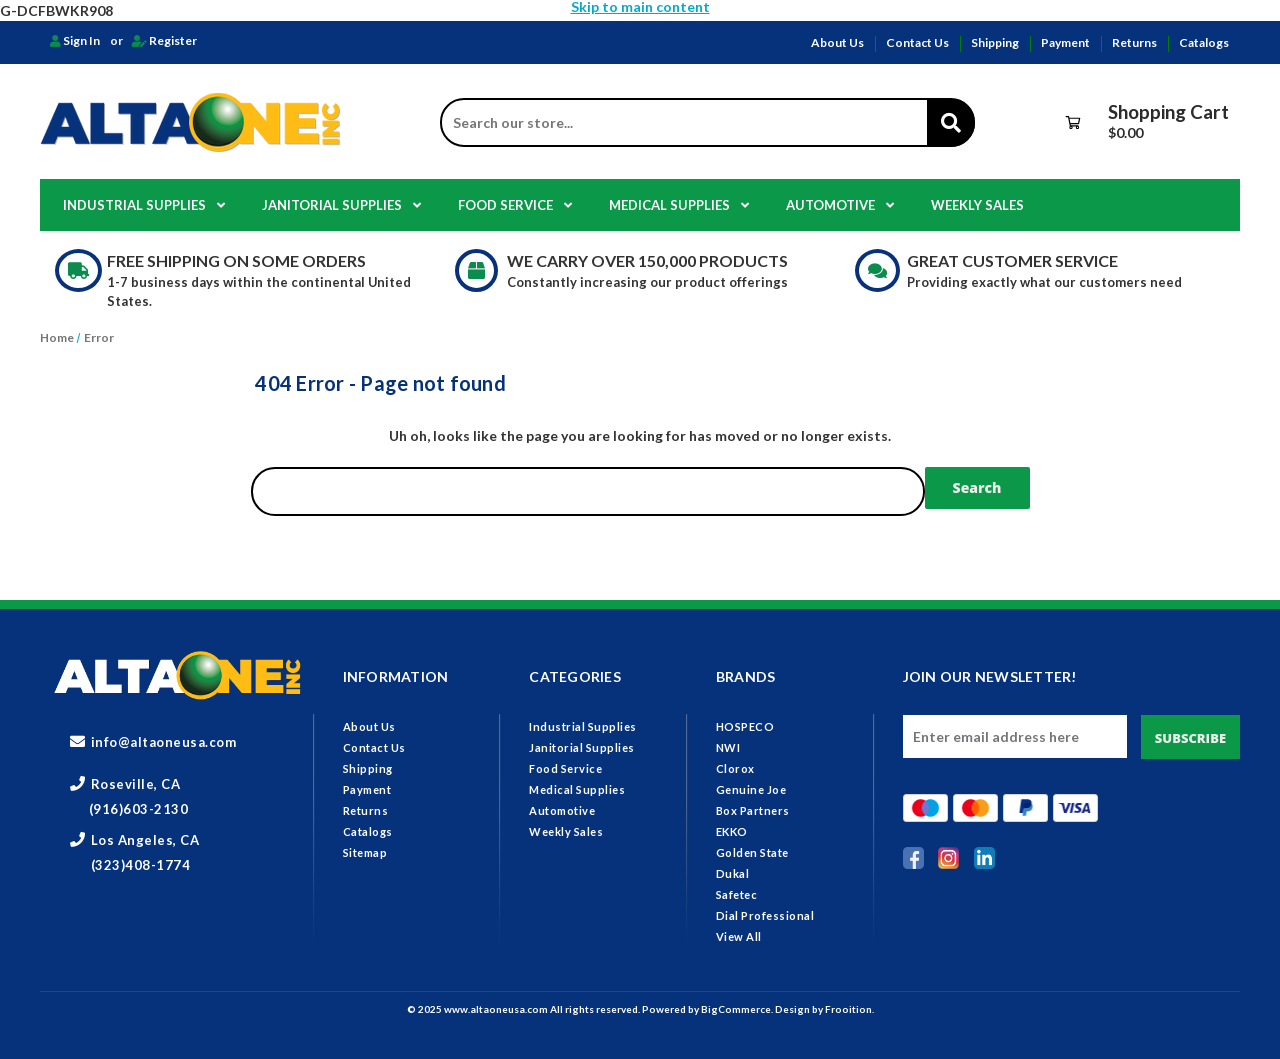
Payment (1065, 42)
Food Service (515, 205)
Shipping (995, 42)
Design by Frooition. (824, 1009)
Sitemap (365, 852)
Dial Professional (765, 915)
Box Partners (753, 810)
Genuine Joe (751, 789)
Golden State (752, 852)
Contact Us (917, 42)
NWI (728, 747)
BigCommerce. (738, 1009)
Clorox (735, 768)
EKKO (732, 831)
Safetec (737, 894)
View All (739, 936)
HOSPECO (745, 726)
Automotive (840, 205)
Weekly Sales (977, 205)
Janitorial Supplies (341, 205)
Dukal (733, 873)
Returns (1134, 42)
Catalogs (1204, 42)
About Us (837, 42)
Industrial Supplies (144, 205)
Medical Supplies (679, 205)
